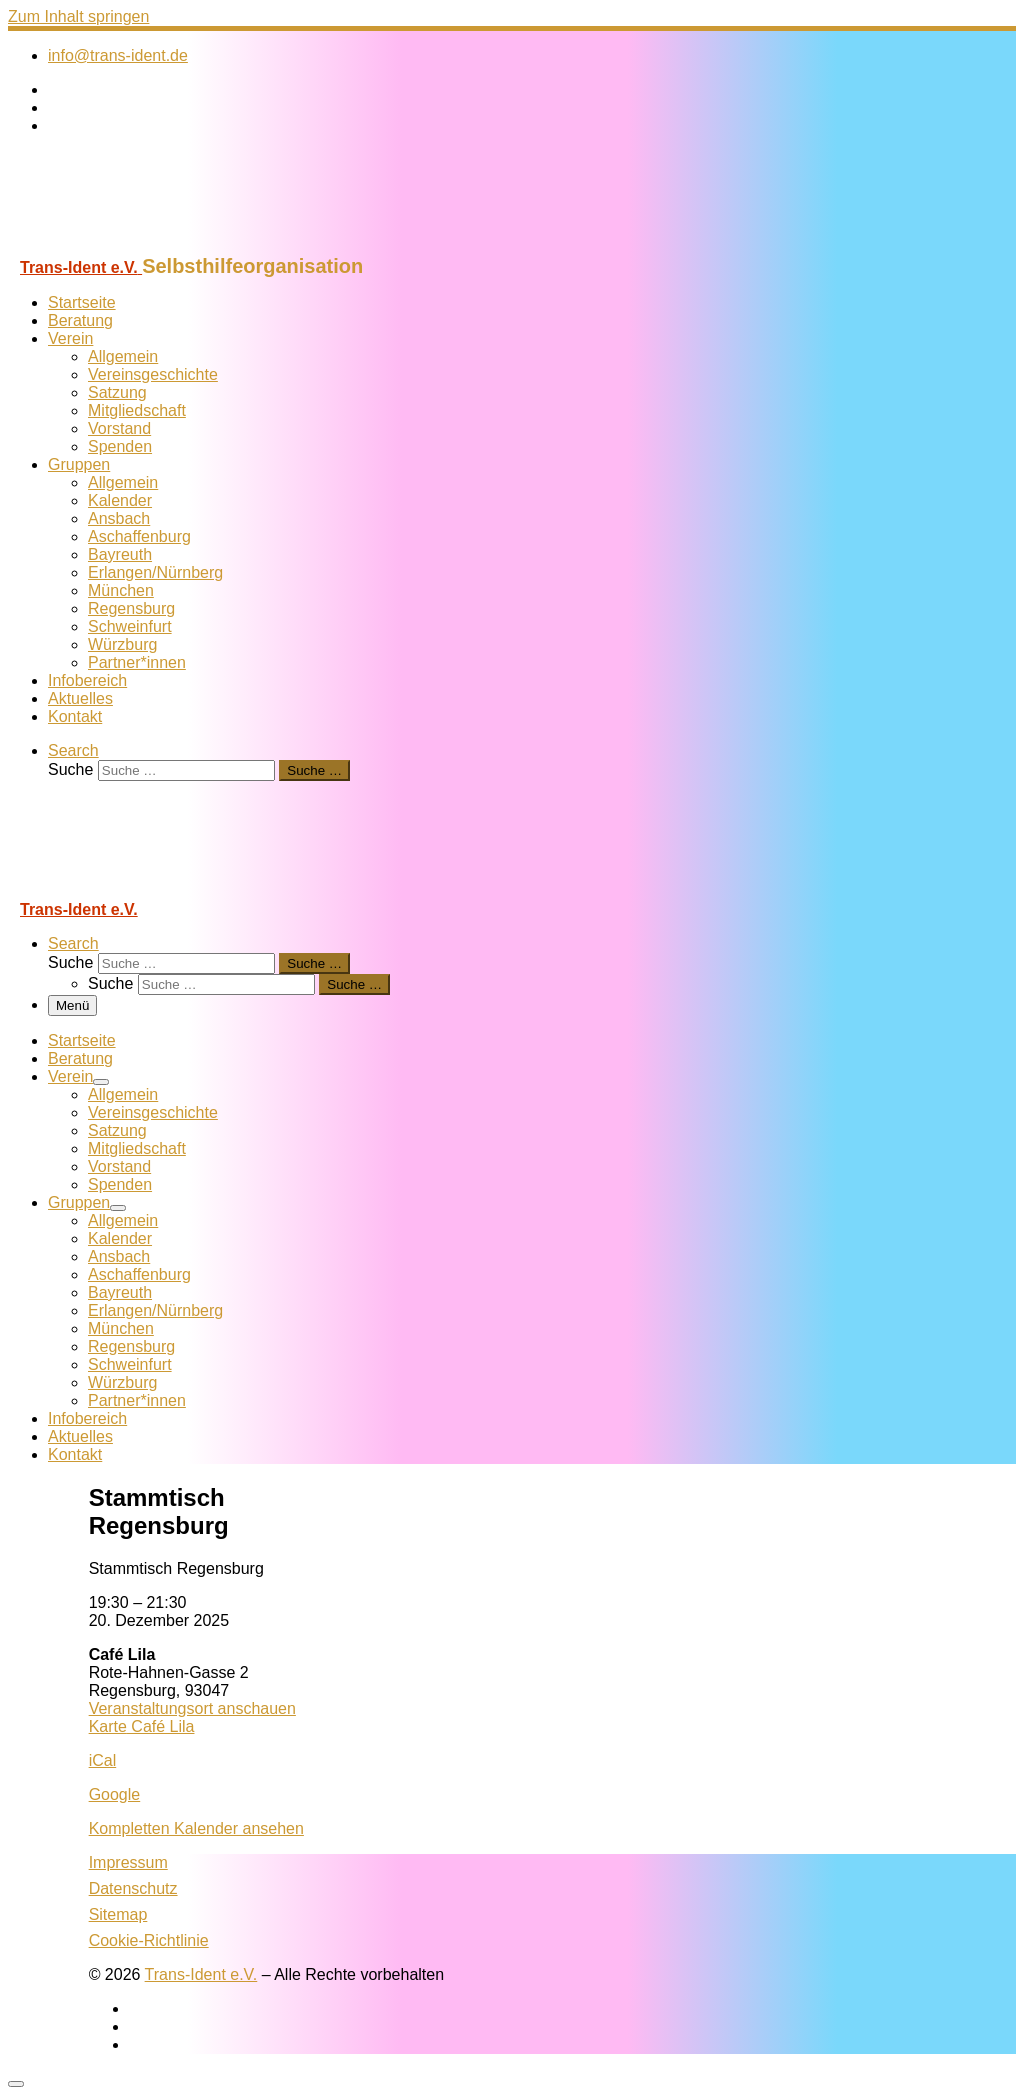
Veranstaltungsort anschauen (192, 1708)
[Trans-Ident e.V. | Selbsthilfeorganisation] (133, 245)
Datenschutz (133, 1888)
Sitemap (118, 1914)
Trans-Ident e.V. (201, 1974)
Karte (142, 1726)
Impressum (128, 1862)
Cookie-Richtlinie (149, 1940)
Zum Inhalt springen (78, 16)
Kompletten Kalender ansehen (196, 1828)
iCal (103, 1760)
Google (115, 1794)
